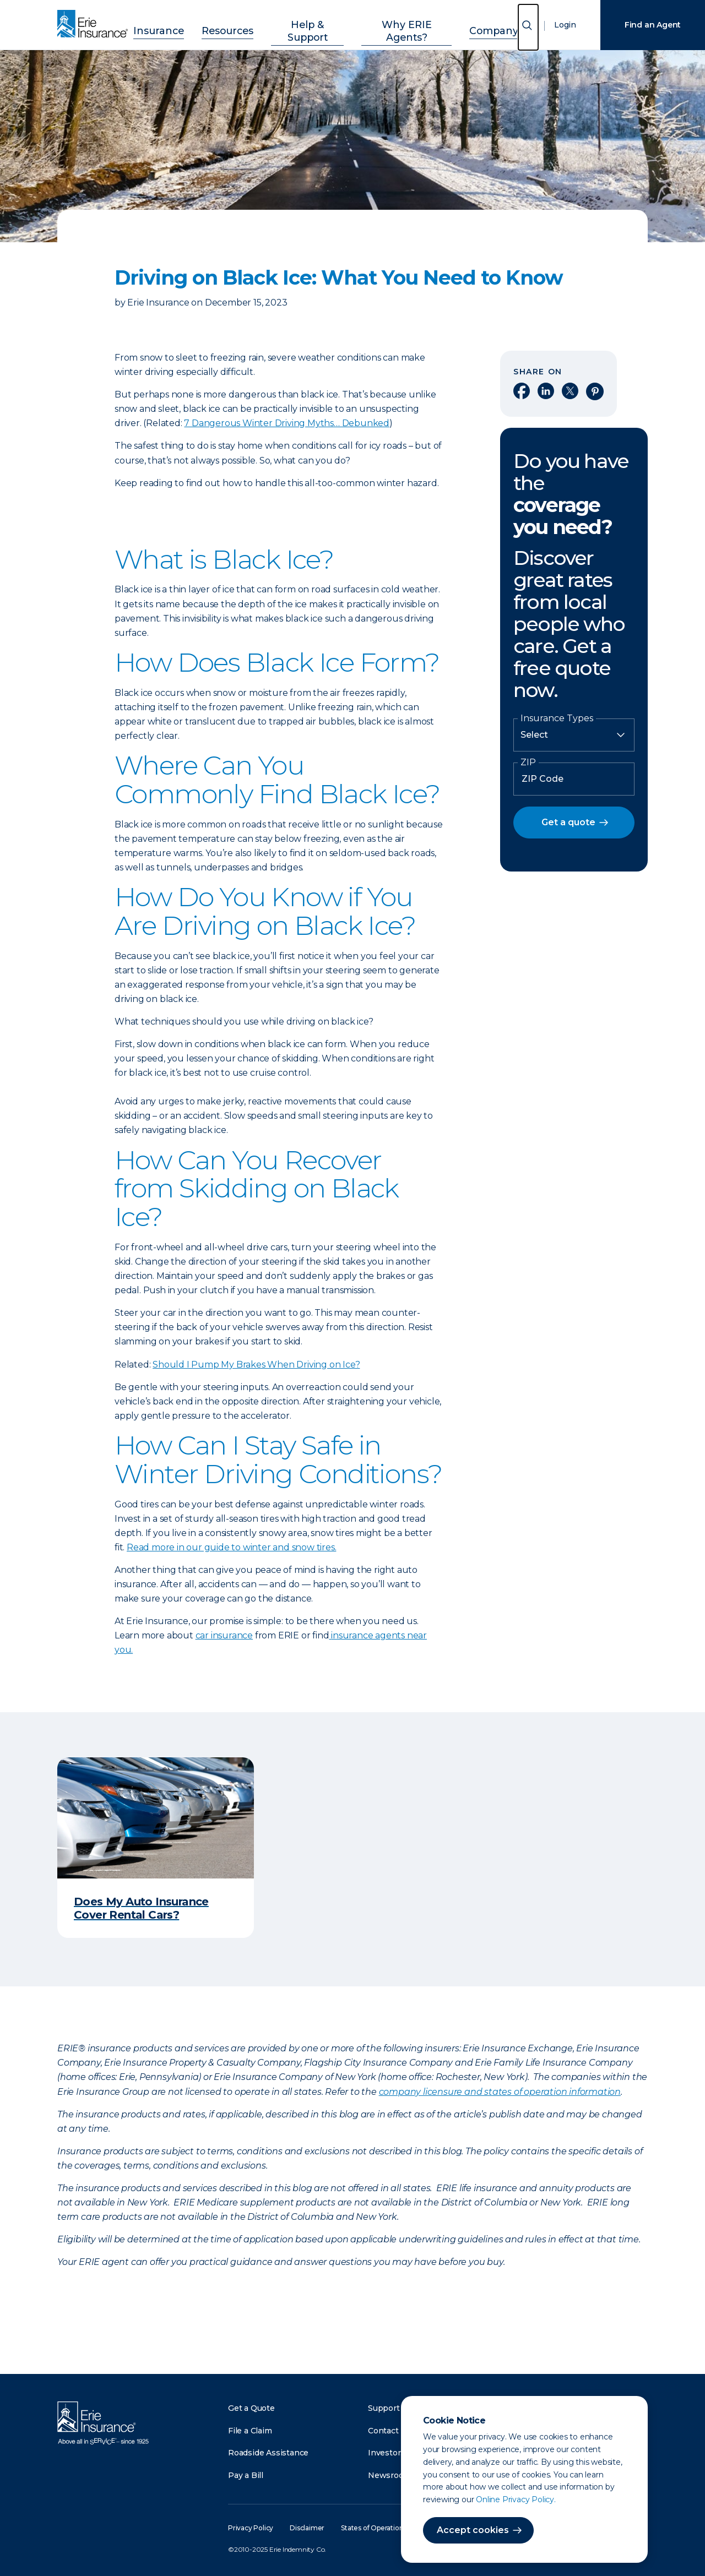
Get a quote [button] (568, 822)
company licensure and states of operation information (500, 2092)
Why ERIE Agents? (397, 23)
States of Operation (372, 2528)
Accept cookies (473, 2530)
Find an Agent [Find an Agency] (653, 25)
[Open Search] (528, 27)
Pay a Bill (245, 2475)
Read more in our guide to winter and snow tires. (231, 1547)
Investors (386, 2453)
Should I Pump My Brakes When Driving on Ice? (256, 1364)
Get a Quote (251, 2408)
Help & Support (310, 23)
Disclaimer (307, 2528)
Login (565, 25)
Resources (240, 23)
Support (384, 2408)
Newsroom (389, 2475)
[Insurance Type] (573, 735)
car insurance (224, 1635)
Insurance (182, 23)
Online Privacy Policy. (516, 2499)
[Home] (95, 25)
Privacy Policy (250, 2528)
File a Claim (250, 2431)
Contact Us (389, 2431)
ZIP (528, 762)
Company (471, 23)
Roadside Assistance (268, 2453)
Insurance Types (556, 718)
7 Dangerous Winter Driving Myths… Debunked (286, 423)
